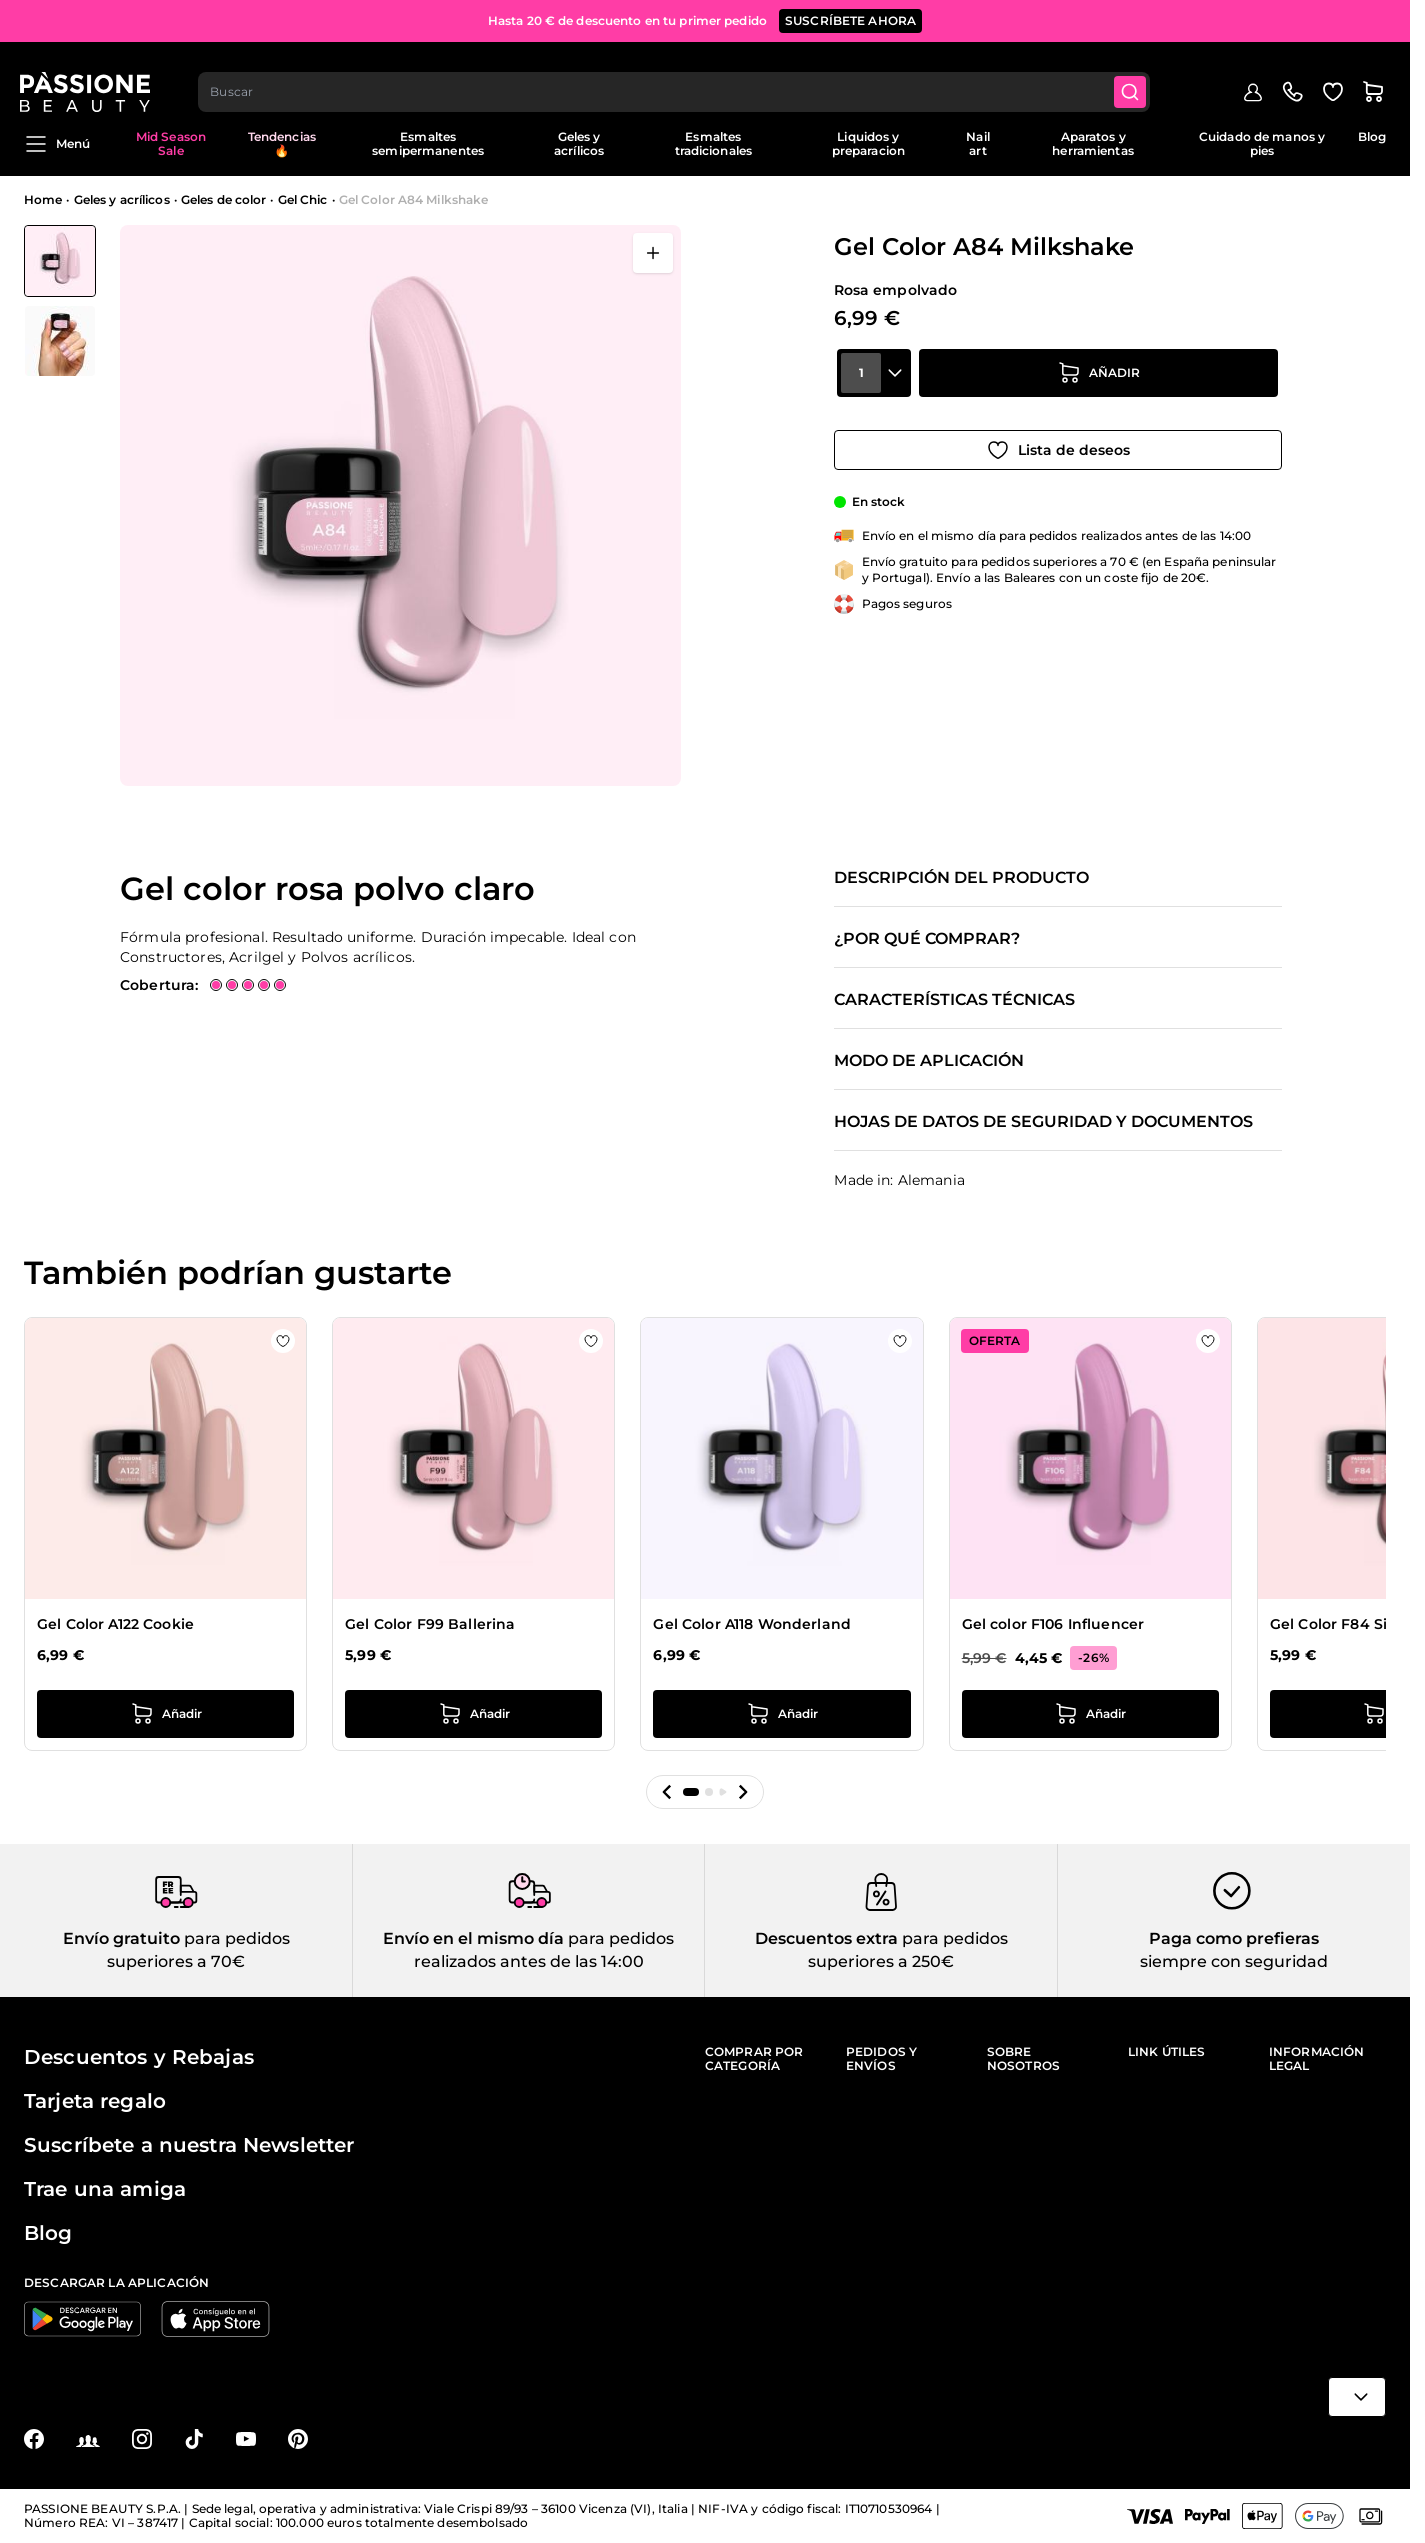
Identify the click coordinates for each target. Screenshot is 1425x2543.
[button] (667, 1792)
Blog (1372, 136)
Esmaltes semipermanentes (428, 143)
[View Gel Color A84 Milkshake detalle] (60, 341)
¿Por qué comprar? (927, 939)
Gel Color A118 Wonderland (752, 1624)
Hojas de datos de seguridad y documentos (1043, 1122)
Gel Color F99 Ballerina (430, 1624)
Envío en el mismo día (473, 1938)
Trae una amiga (105, 2189)
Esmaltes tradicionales (714, 143)
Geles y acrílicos (579, 143)
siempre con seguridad (1234, 1961)
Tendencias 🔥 (282, 143)
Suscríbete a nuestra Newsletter (189, 2145)
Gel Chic (303, 199)
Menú (57, 144)
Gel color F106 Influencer (1053, 1624)
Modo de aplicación (929, 1061)
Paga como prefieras (1234, 1938)
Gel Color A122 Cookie (115, 1624)
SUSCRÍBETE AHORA (850, 19)
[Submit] (1136, 76)
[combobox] (679, 76)
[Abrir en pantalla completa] (653, 253)
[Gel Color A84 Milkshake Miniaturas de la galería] (60, 301)
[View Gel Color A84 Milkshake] (60, 261)
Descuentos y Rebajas (139, 2057)
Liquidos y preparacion (868, 143)
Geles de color (224, 199)
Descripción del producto (961, 878)
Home (43, 199)
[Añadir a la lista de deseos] (1058, 443)
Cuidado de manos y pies (1262, 143)
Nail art (977, 143)
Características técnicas (954, 1000)
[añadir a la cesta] (1099, 387)
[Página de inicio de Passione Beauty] (89, 76)
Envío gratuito (121, 1938)
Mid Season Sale (171, 143)
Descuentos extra (826, 1938)
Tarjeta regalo (95, 2101)
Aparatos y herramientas (1092, 143)
